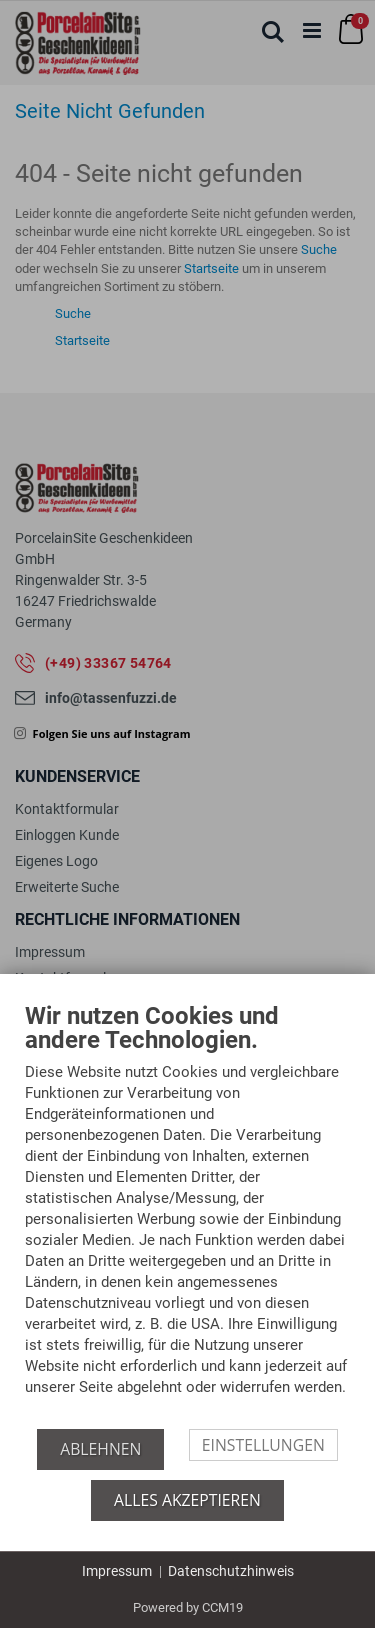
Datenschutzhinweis (231, 1571)
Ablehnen (100, 1449)
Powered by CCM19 (188, 1607)
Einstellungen (263, 1445)
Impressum (117, 1571)
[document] (187, 1216)
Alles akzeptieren (187, 1500)
